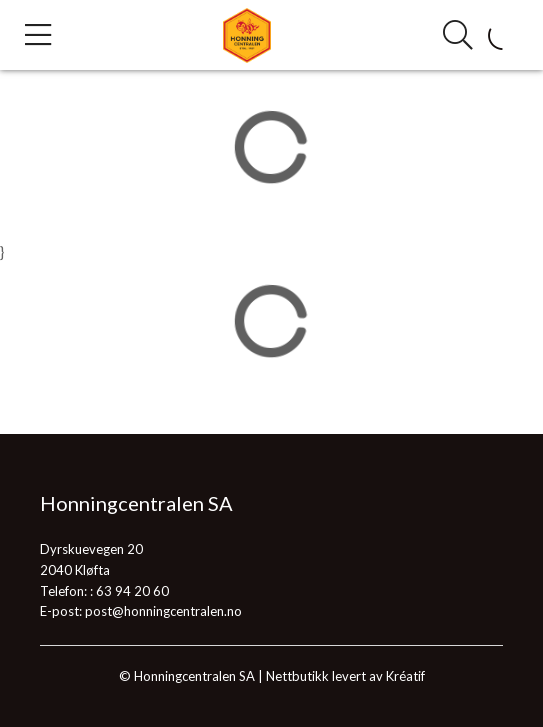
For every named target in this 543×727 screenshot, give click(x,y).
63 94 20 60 (132, 591)
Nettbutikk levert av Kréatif (345, 676)
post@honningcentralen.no (163, 611)
